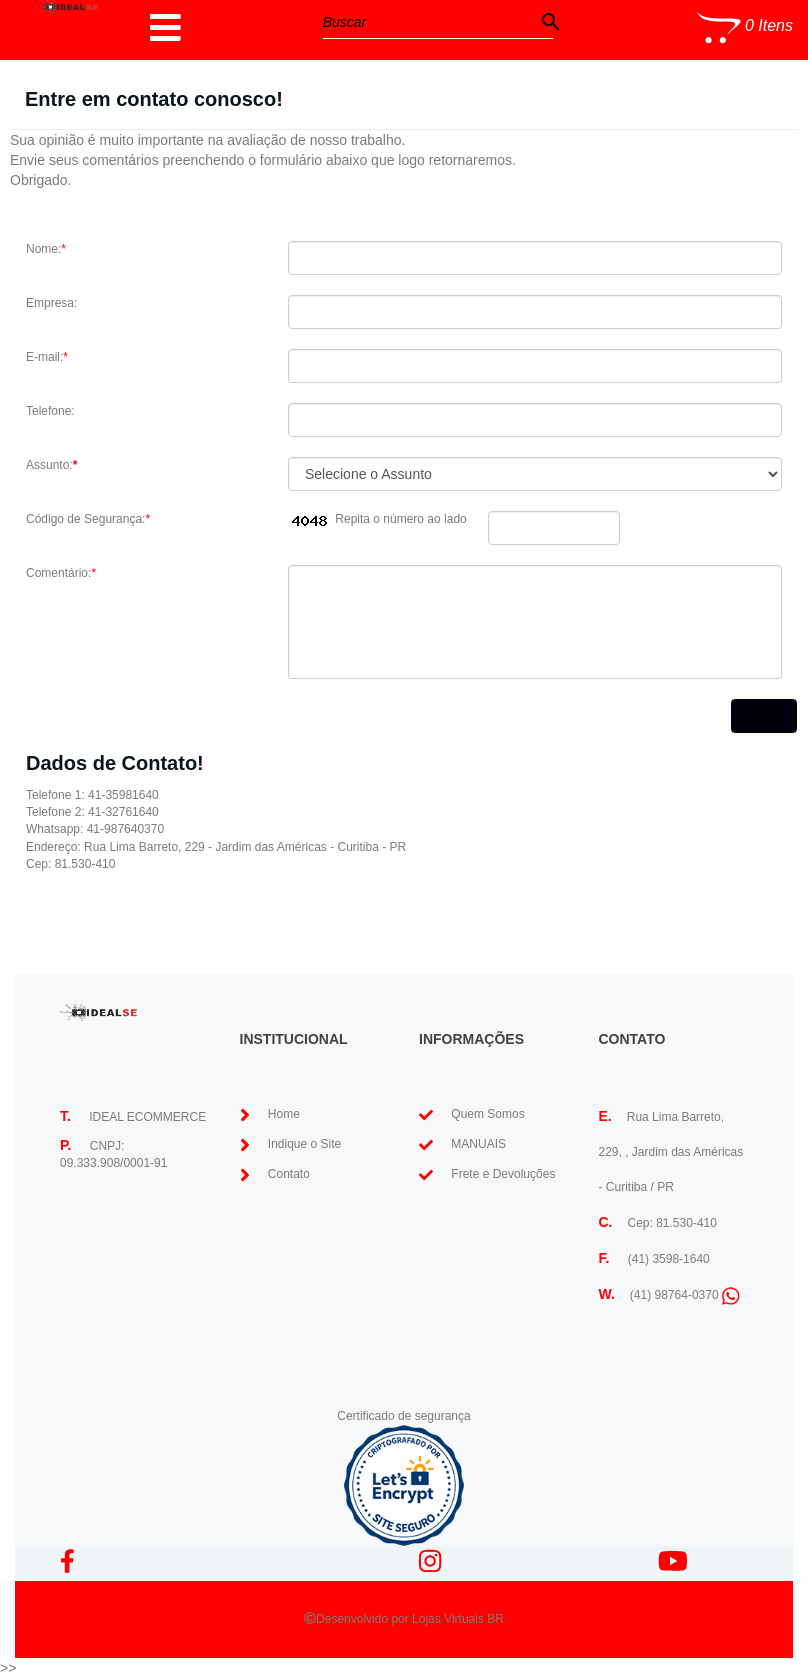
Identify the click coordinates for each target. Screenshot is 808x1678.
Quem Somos (487, 1114)
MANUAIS (478, 1144)
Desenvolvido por (364, 1619)
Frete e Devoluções (503, 1174)
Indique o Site (304, 1144)
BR (495, 1619)
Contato (289, 1174)
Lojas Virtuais (449, 1619)
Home (284, 1114)
